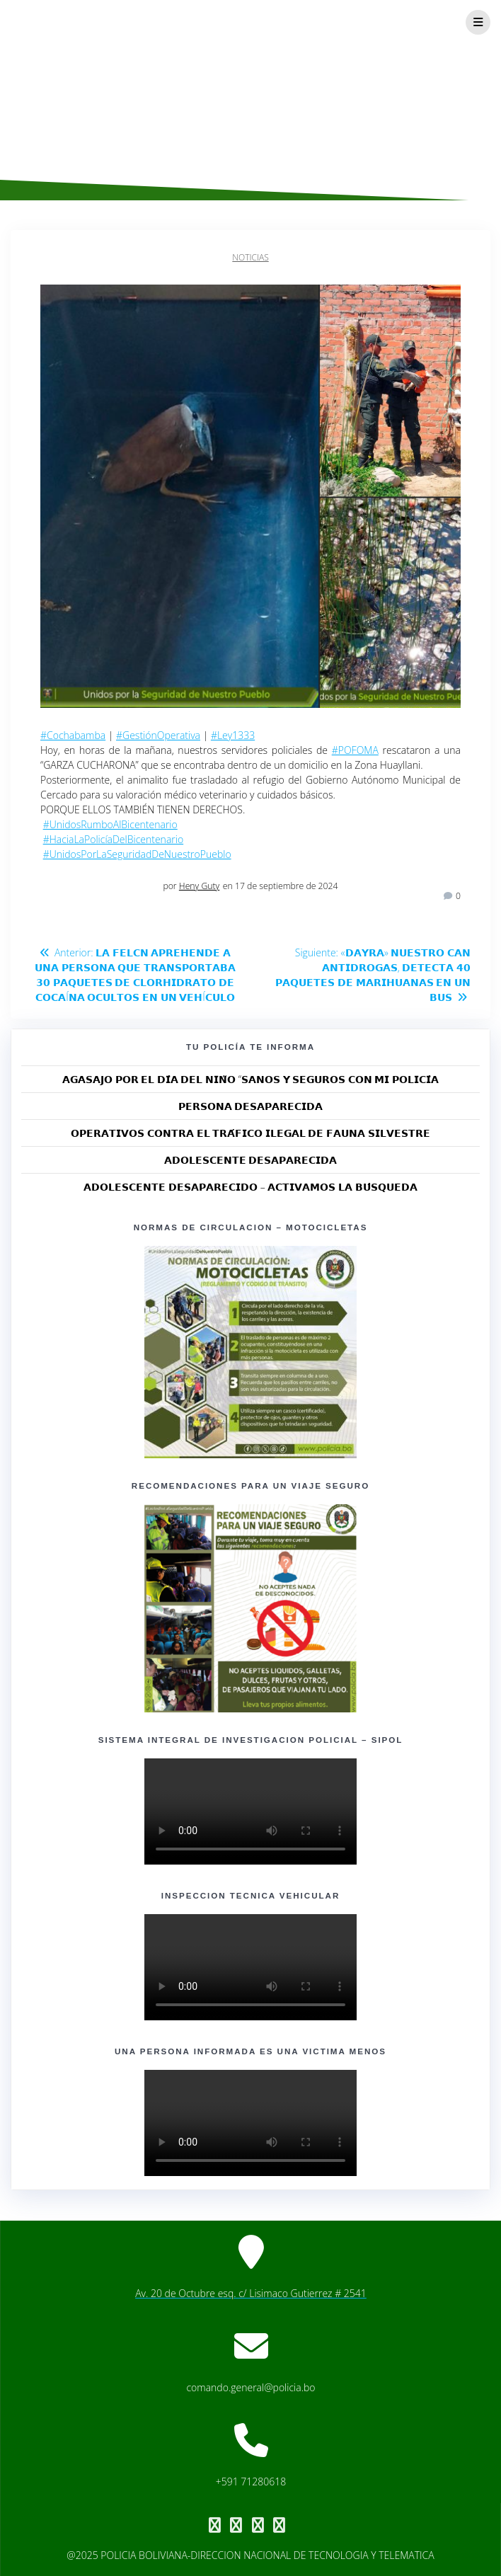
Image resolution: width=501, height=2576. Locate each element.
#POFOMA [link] (355, 750)
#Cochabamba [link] (72, 735)
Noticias (250, 257)
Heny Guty (199, 886)
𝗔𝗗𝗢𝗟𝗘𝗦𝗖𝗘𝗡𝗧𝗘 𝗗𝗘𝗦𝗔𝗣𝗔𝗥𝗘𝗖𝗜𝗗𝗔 (251, 1160)
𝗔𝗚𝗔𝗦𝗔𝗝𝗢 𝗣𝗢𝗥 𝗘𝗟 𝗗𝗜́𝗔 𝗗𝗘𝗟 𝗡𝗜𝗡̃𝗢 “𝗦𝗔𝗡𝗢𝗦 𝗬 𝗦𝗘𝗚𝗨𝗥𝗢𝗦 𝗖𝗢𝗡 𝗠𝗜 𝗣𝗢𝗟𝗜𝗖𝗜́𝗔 (250, 1079)
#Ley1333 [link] (233, 735)
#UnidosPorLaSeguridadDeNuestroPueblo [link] (137, 854)
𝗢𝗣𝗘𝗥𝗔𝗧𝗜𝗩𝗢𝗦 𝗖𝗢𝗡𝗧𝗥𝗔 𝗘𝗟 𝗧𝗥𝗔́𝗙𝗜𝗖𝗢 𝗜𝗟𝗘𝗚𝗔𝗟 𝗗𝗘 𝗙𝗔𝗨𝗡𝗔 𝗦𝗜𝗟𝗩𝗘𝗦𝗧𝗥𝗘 (250, 1133)
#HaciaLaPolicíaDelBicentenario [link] (113, 839)
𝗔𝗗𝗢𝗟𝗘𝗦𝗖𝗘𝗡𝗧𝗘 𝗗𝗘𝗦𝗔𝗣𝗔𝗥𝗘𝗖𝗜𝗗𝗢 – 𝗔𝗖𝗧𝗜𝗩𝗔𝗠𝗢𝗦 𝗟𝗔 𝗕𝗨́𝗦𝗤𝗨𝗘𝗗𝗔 (250, 1186)
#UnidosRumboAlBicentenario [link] (110, 824)
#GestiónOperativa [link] (158, 735)
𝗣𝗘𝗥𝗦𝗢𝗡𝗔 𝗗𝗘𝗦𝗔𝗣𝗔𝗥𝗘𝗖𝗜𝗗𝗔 (250, 1106)
